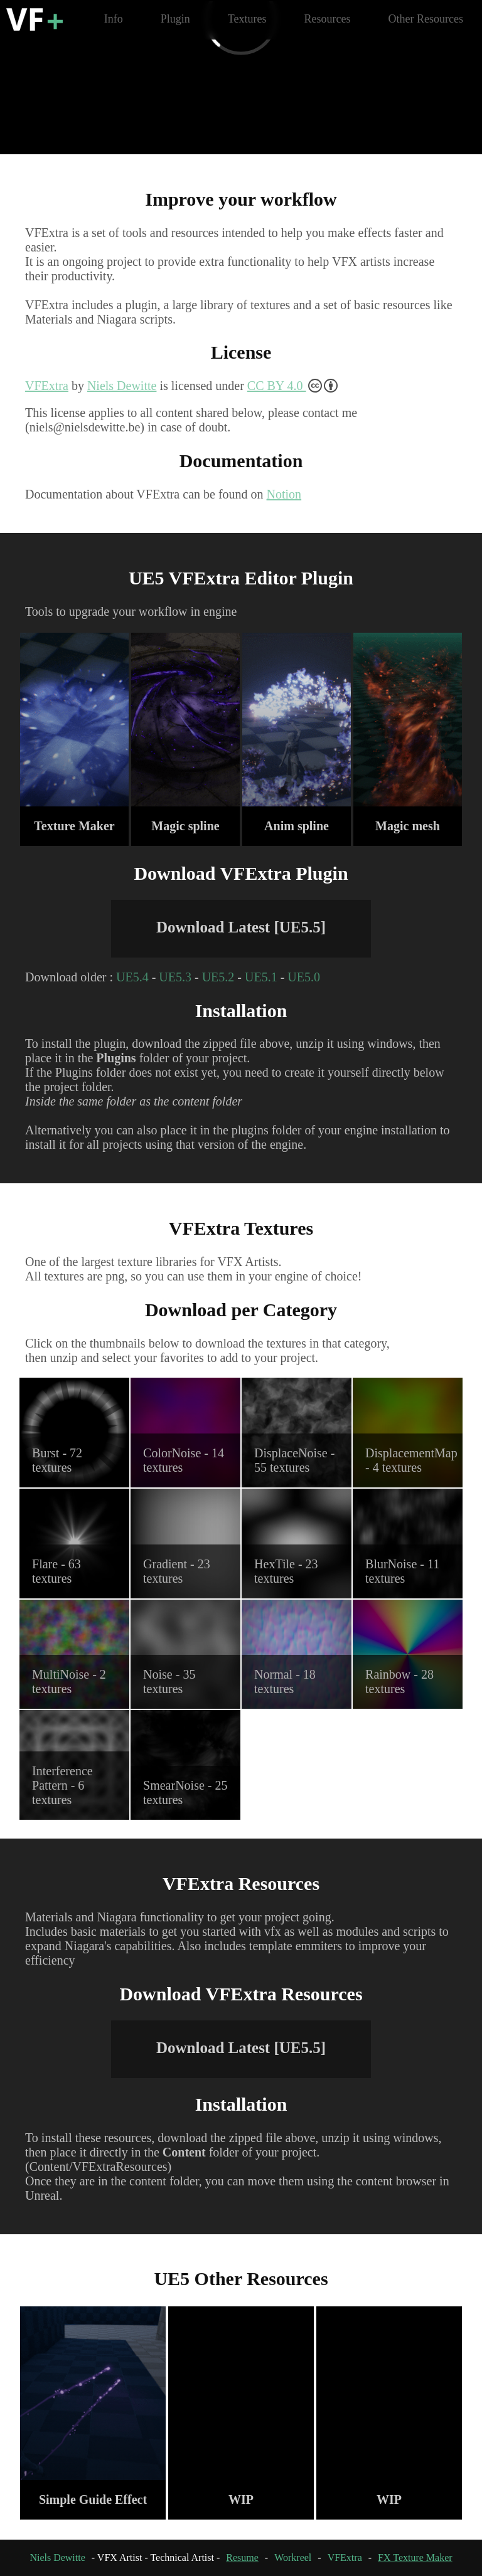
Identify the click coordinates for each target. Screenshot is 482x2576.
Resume (242, 2557)
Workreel (292, 2557)
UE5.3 (175, 977)
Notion (284, 494)
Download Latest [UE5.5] (241, 927)
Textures (247, 19)
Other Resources (425, 19)
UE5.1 (261, 977)
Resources (327, 19)
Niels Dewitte (122, 386)
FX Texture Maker (415, 2557)
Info (113, 19)
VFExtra (46, 386)
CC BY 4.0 (292, 386)
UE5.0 (303, 977)
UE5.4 (132, 977)
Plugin (175, 19)
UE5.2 (218, 977)
